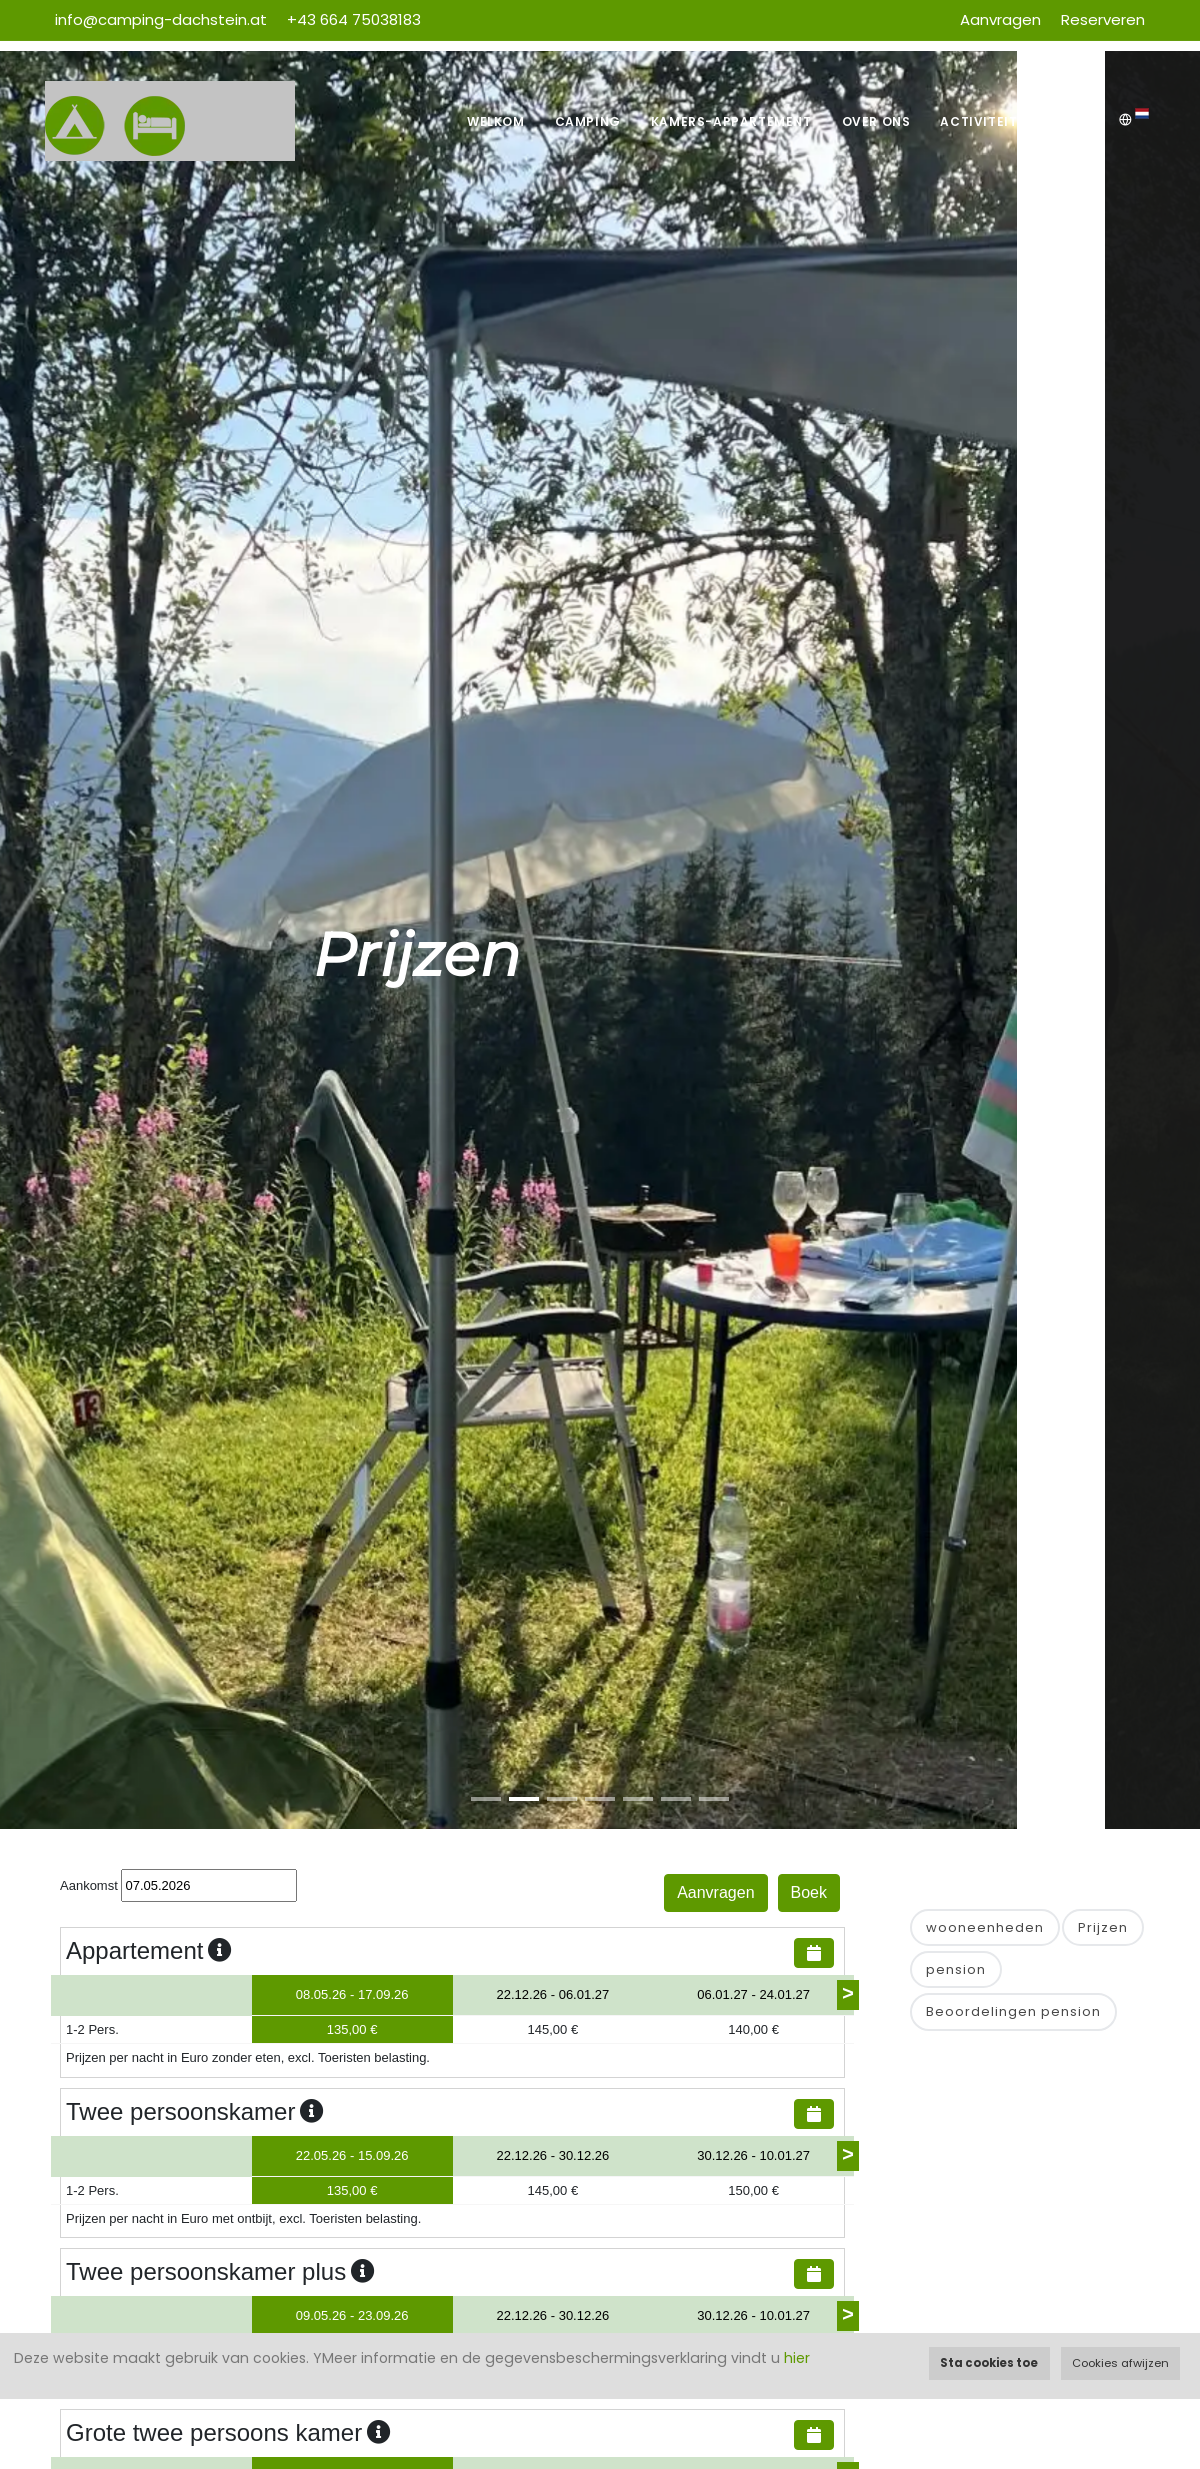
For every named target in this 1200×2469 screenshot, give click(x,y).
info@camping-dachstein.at (161, 19)
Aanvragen (1000, 19)
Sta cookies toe (989, 2363)
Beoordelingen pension (1013, 2011)
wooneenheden (985, 1927)
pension (956, 1969)
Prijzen (1103, 1927)
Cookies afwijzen (1120, 2363)
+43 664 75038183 (354, 19)
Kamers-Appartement (731, 121)
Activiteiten (987, 121)
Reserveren (1103, 19)
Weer (1083, 121)
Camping (588, 121)
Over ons (876, 121)
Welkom (496, 121)
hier (797, 2358)
